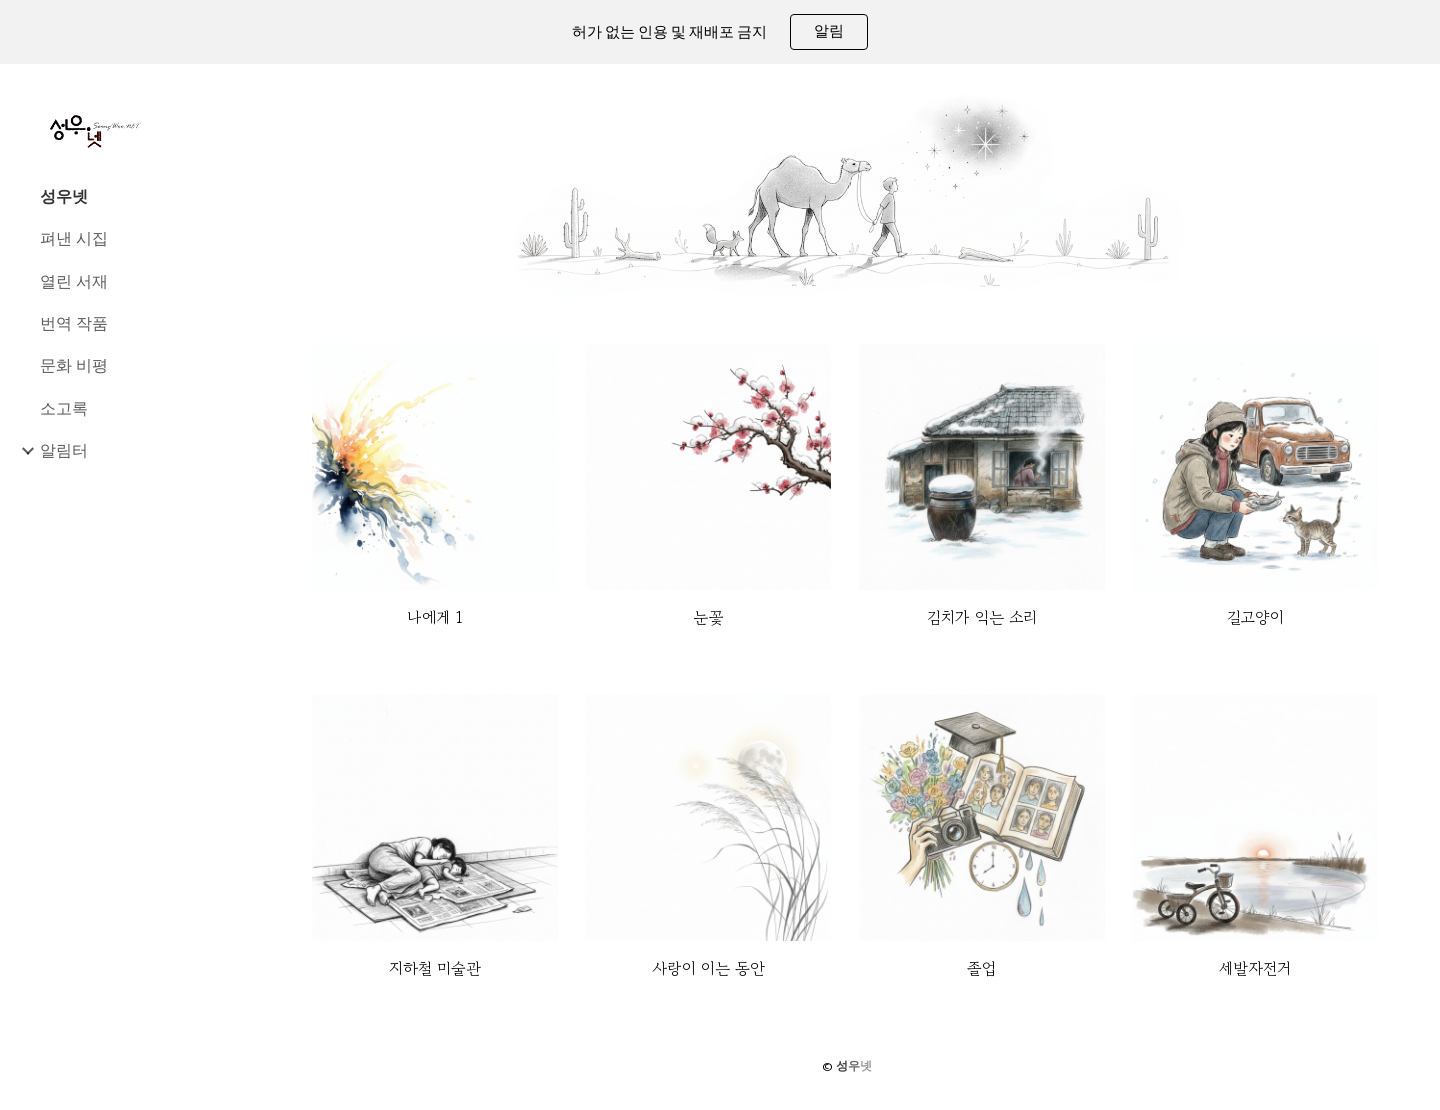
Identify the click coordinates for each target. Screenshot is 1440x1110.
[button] (1416, 92)
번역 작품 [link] (74, 323)
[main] (435, 618)
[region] (720, 32)
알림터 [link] (64, 450)
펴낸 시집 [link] (74, 238)
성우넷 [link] (64, 196)
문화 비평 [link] (74, 365)
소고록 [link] (64, 408)
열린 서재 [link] (74, 281)
